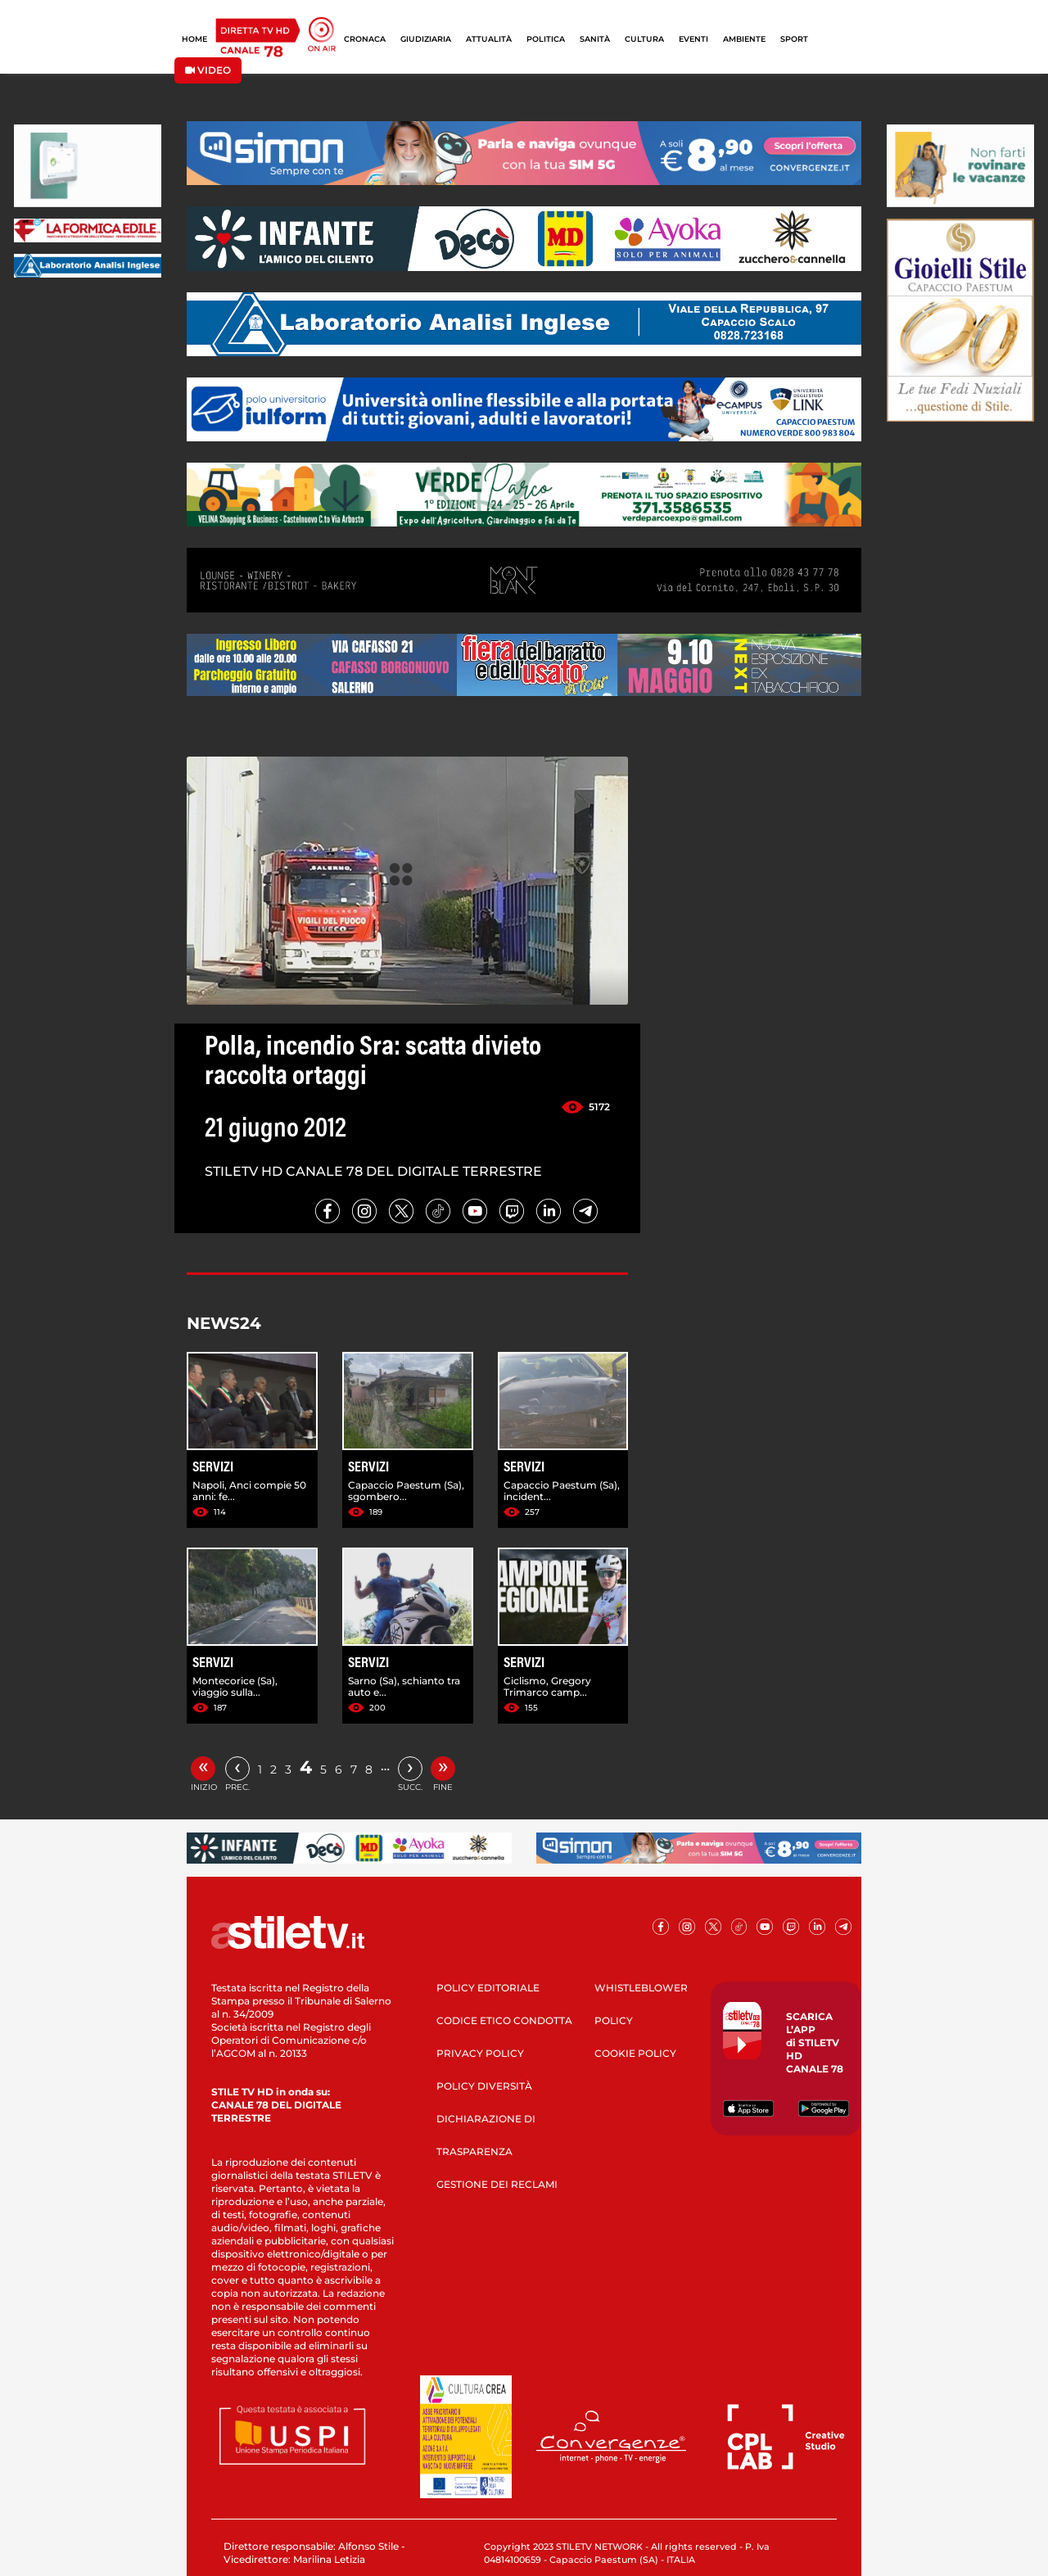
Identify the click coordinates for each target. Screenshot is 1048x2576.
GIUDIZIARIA (425, 38)
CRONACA (365, 38)
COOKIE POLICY (635, 2053)
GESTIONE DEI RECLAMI (497, 2184)
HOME (194, 38)
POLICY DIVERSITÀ (484, 2086)
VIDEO (208, 70)
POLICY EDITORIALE (488, 1988)
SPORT (794, 38)
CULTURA (644, 38)
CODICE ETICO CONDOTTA (504, 2020)
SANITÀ (595, 38)
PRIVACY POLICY (480, 2053)
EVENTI (693, 38)
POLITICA (545, 38)
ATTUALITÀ (489, 38)
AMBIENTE (744, 38)
